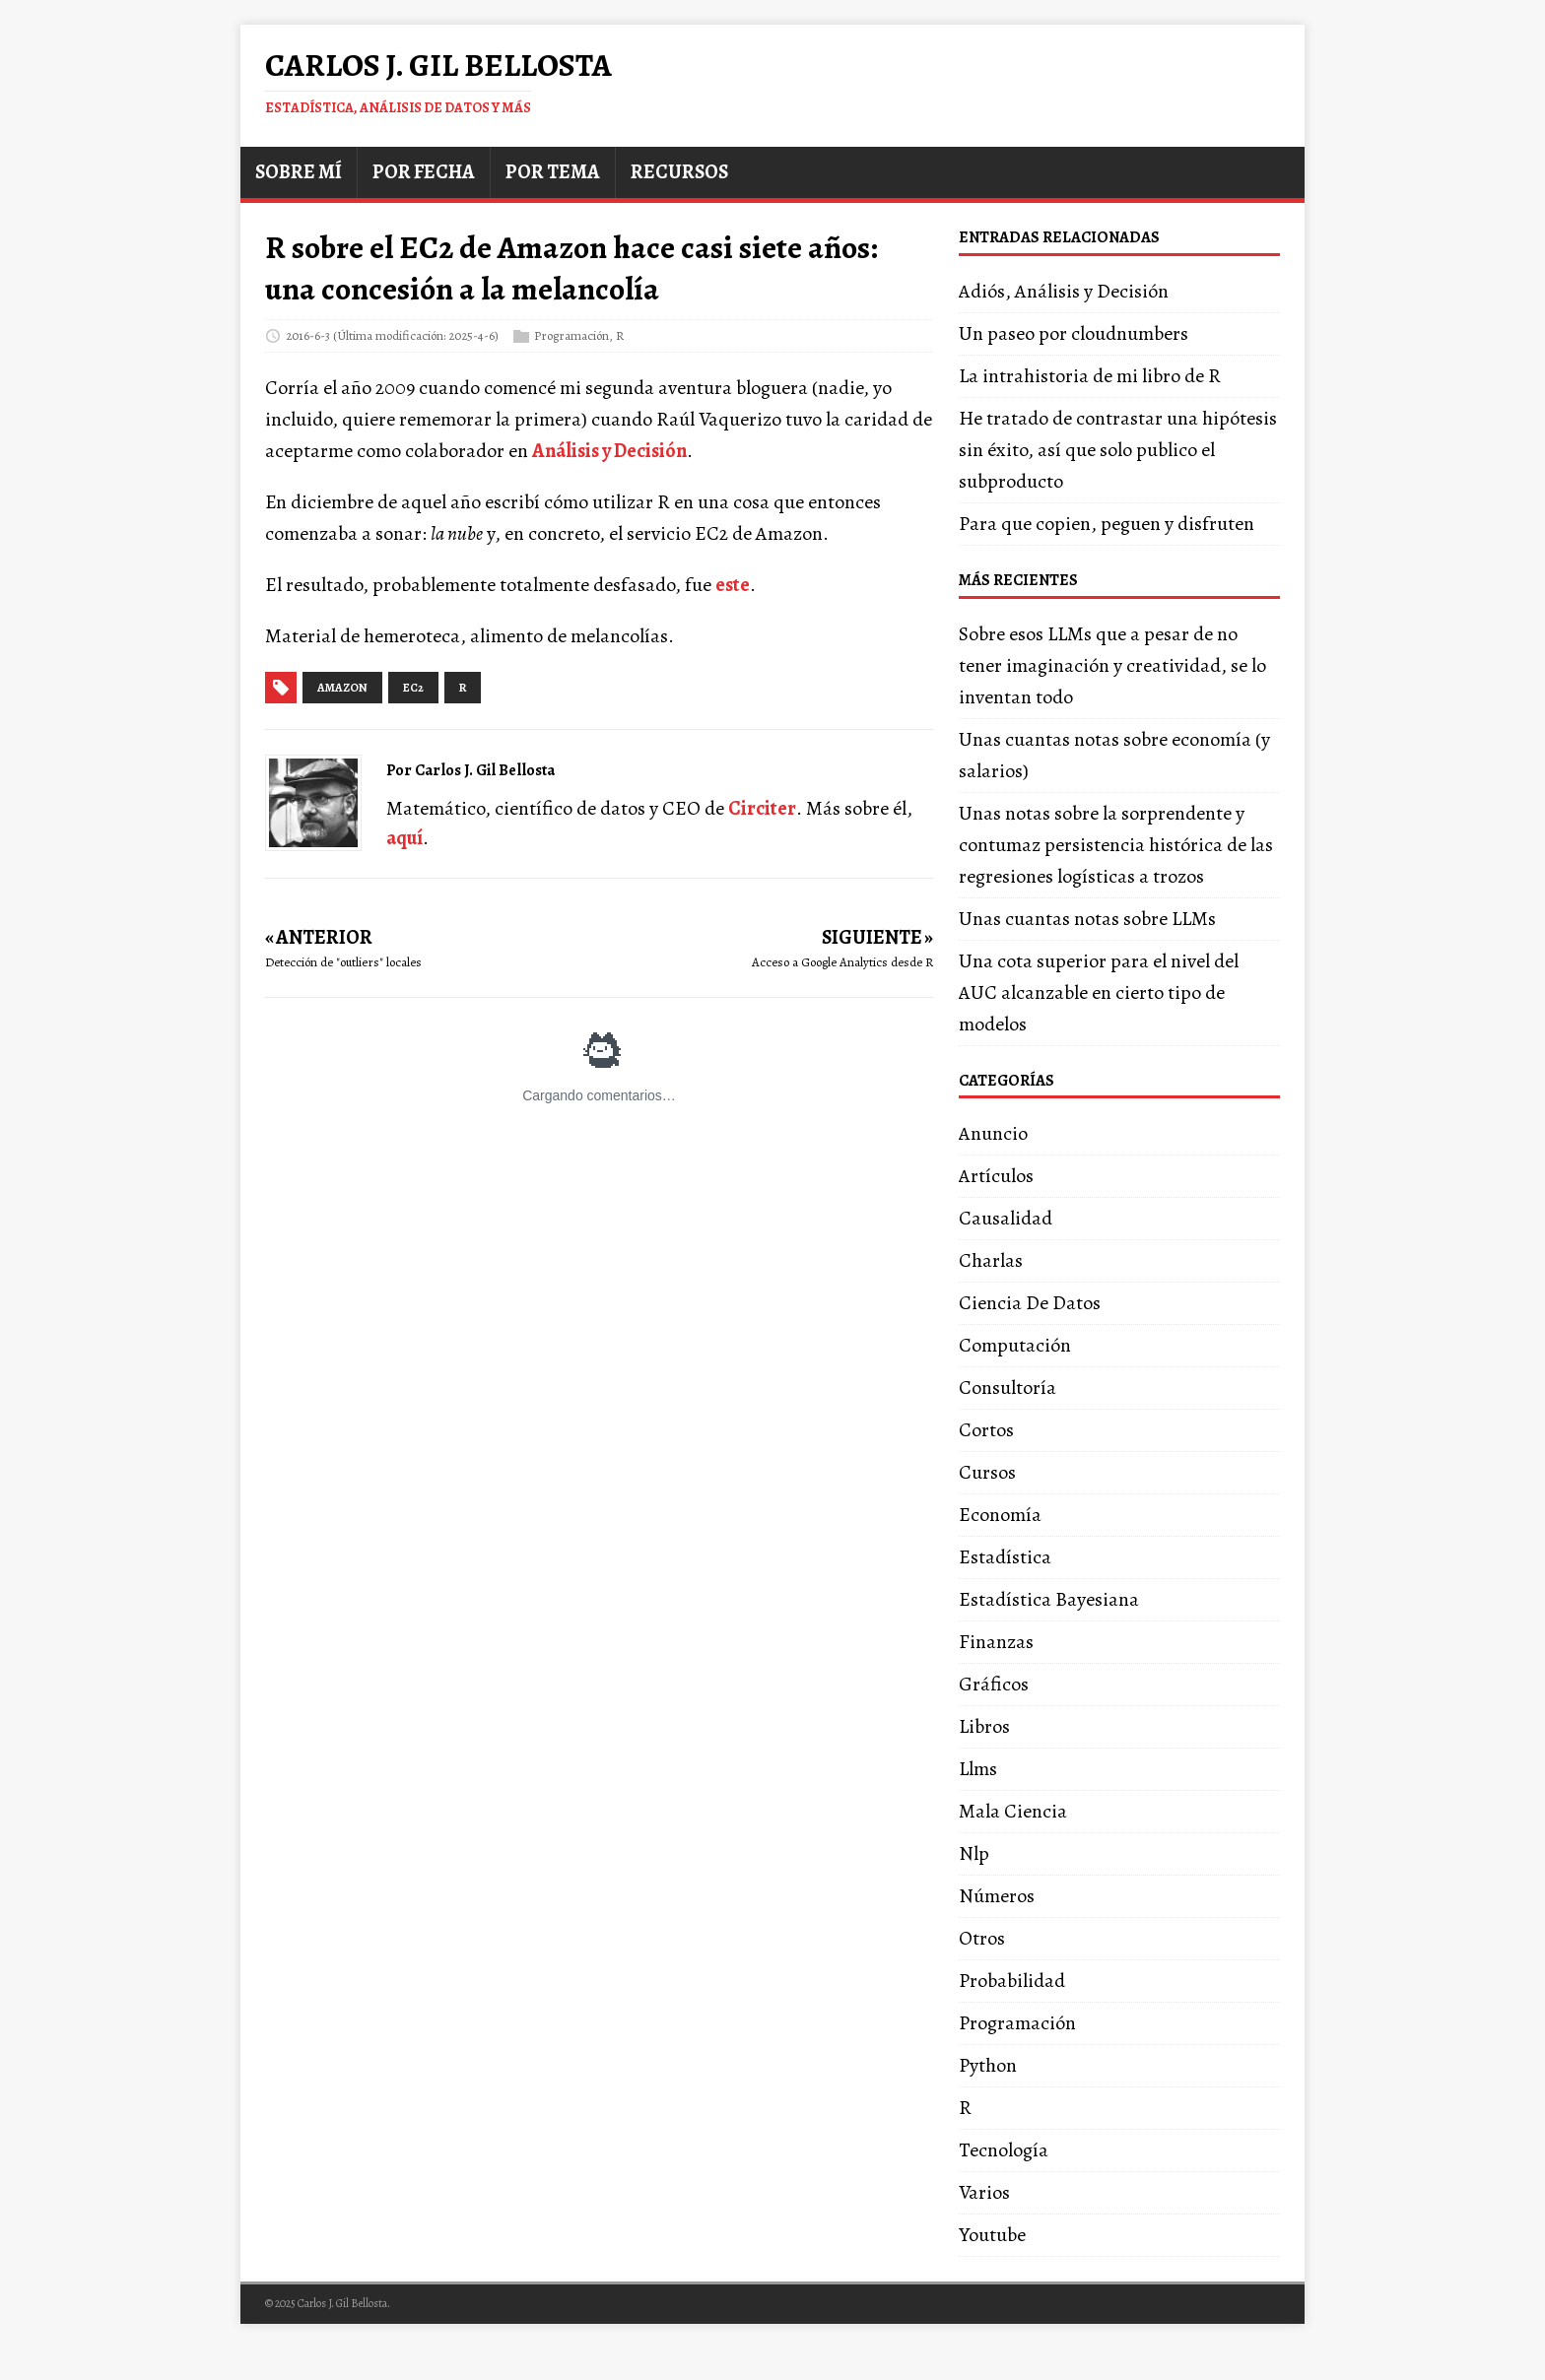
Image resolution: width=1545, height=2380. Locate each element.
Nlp (974, 1853)
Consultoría (1007, 1387)
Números (997, 1896)
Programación (571, 335)
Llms (978, 1768)
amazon (342, 687)
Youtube (992, 2234)
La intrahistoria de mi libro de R (1090, 376)
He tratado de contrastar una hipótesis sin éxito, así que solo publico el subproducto (1118, 450)
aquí (404, 838)
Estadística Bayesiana (1049, 1599)
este (732, 584)
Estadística (1005, 1557)
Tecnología (1003, 2150)
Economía (1000, 1514)
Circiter (762, 808)
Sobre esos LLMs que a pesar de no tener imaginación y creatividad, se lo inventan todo (1112, 665)
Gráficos (994, 1684)
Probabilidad (1012, 1980)
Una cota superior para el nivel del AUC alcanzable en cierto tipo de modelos (1099, 992)
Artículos (996, 1175)
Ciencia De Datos (1030, 1302)
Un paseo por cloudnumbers (1073, 333)
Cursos (987, 1472)
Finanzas (996, 1641)
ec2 (413, 687)
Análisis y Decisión (609, 450)
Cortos (986, 1430)
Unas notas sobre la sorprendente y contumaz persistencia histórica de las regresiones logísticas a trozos (1116, 845)
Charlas (991, 1260)
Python (988, 2065)
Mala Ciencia (1013, 1811)
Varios (984, 2192)
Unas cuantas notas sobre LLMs (1087, 918)
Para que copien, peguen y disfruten (1106, 523)
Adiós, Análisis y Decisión (1064, 291)
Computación (1015, 1345)
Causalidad (1005, 1218)
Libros (984, 1726)
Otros (982, 1938)
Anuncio (993, 1133)
